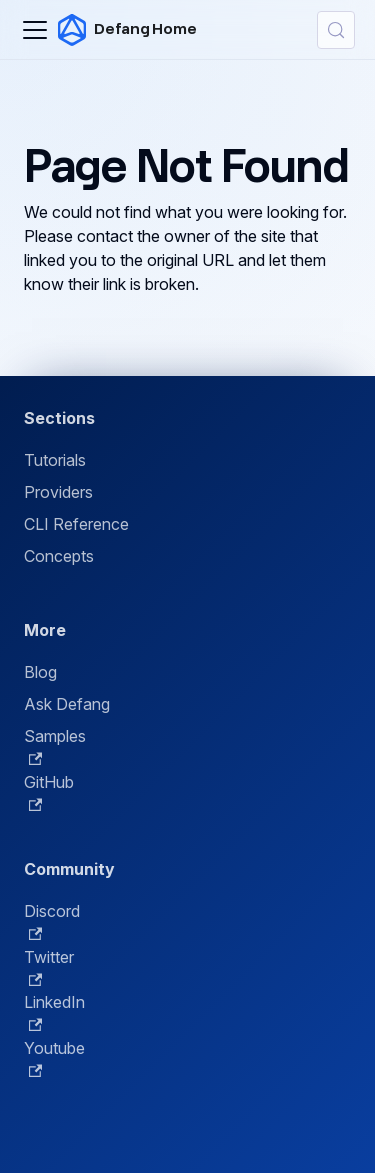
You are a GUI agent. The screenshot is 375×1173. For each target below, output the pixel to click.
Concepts (59, 556)
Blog (40, 672)
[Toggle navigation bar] (35, 30)
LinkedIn (54, 1012)
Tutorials (55, 460)
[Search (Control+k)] (336, 30)
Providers (58, 492)
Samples (55, 746)
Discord (52, 921)
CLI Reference (76, 524)
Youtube (54, 1058)
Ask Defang (67, 704)
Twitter (49, 967)
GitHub (49, 792)
